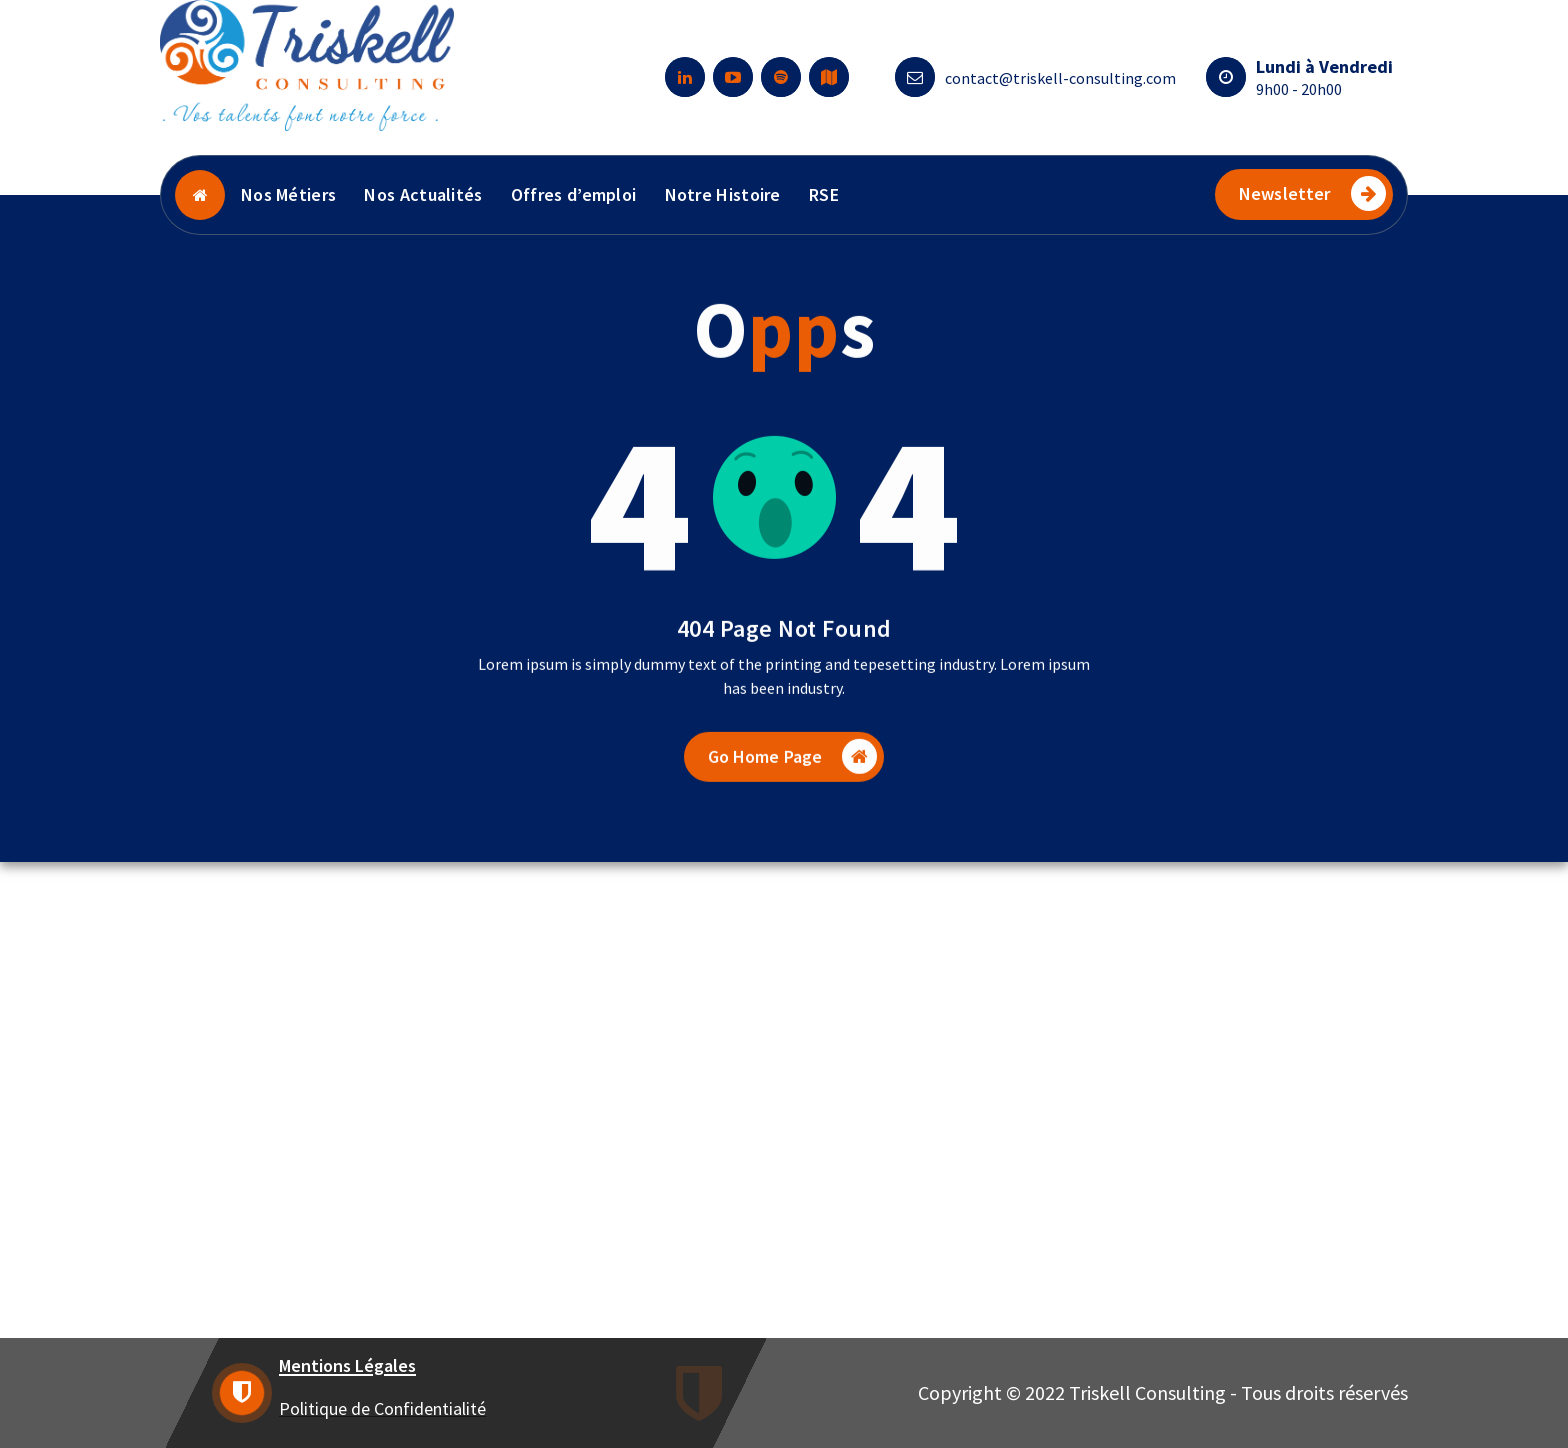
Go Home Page (793, 779)
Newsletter (1312, 193)
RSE (824, 194)
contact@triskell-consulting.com (1060, 78)
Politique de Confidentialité (382, 1408)
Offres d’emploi (574, 194)
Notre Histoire (723, 194)
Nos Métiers (288, 194)
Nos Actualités (423, 194)
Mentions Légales (347, 1365)
